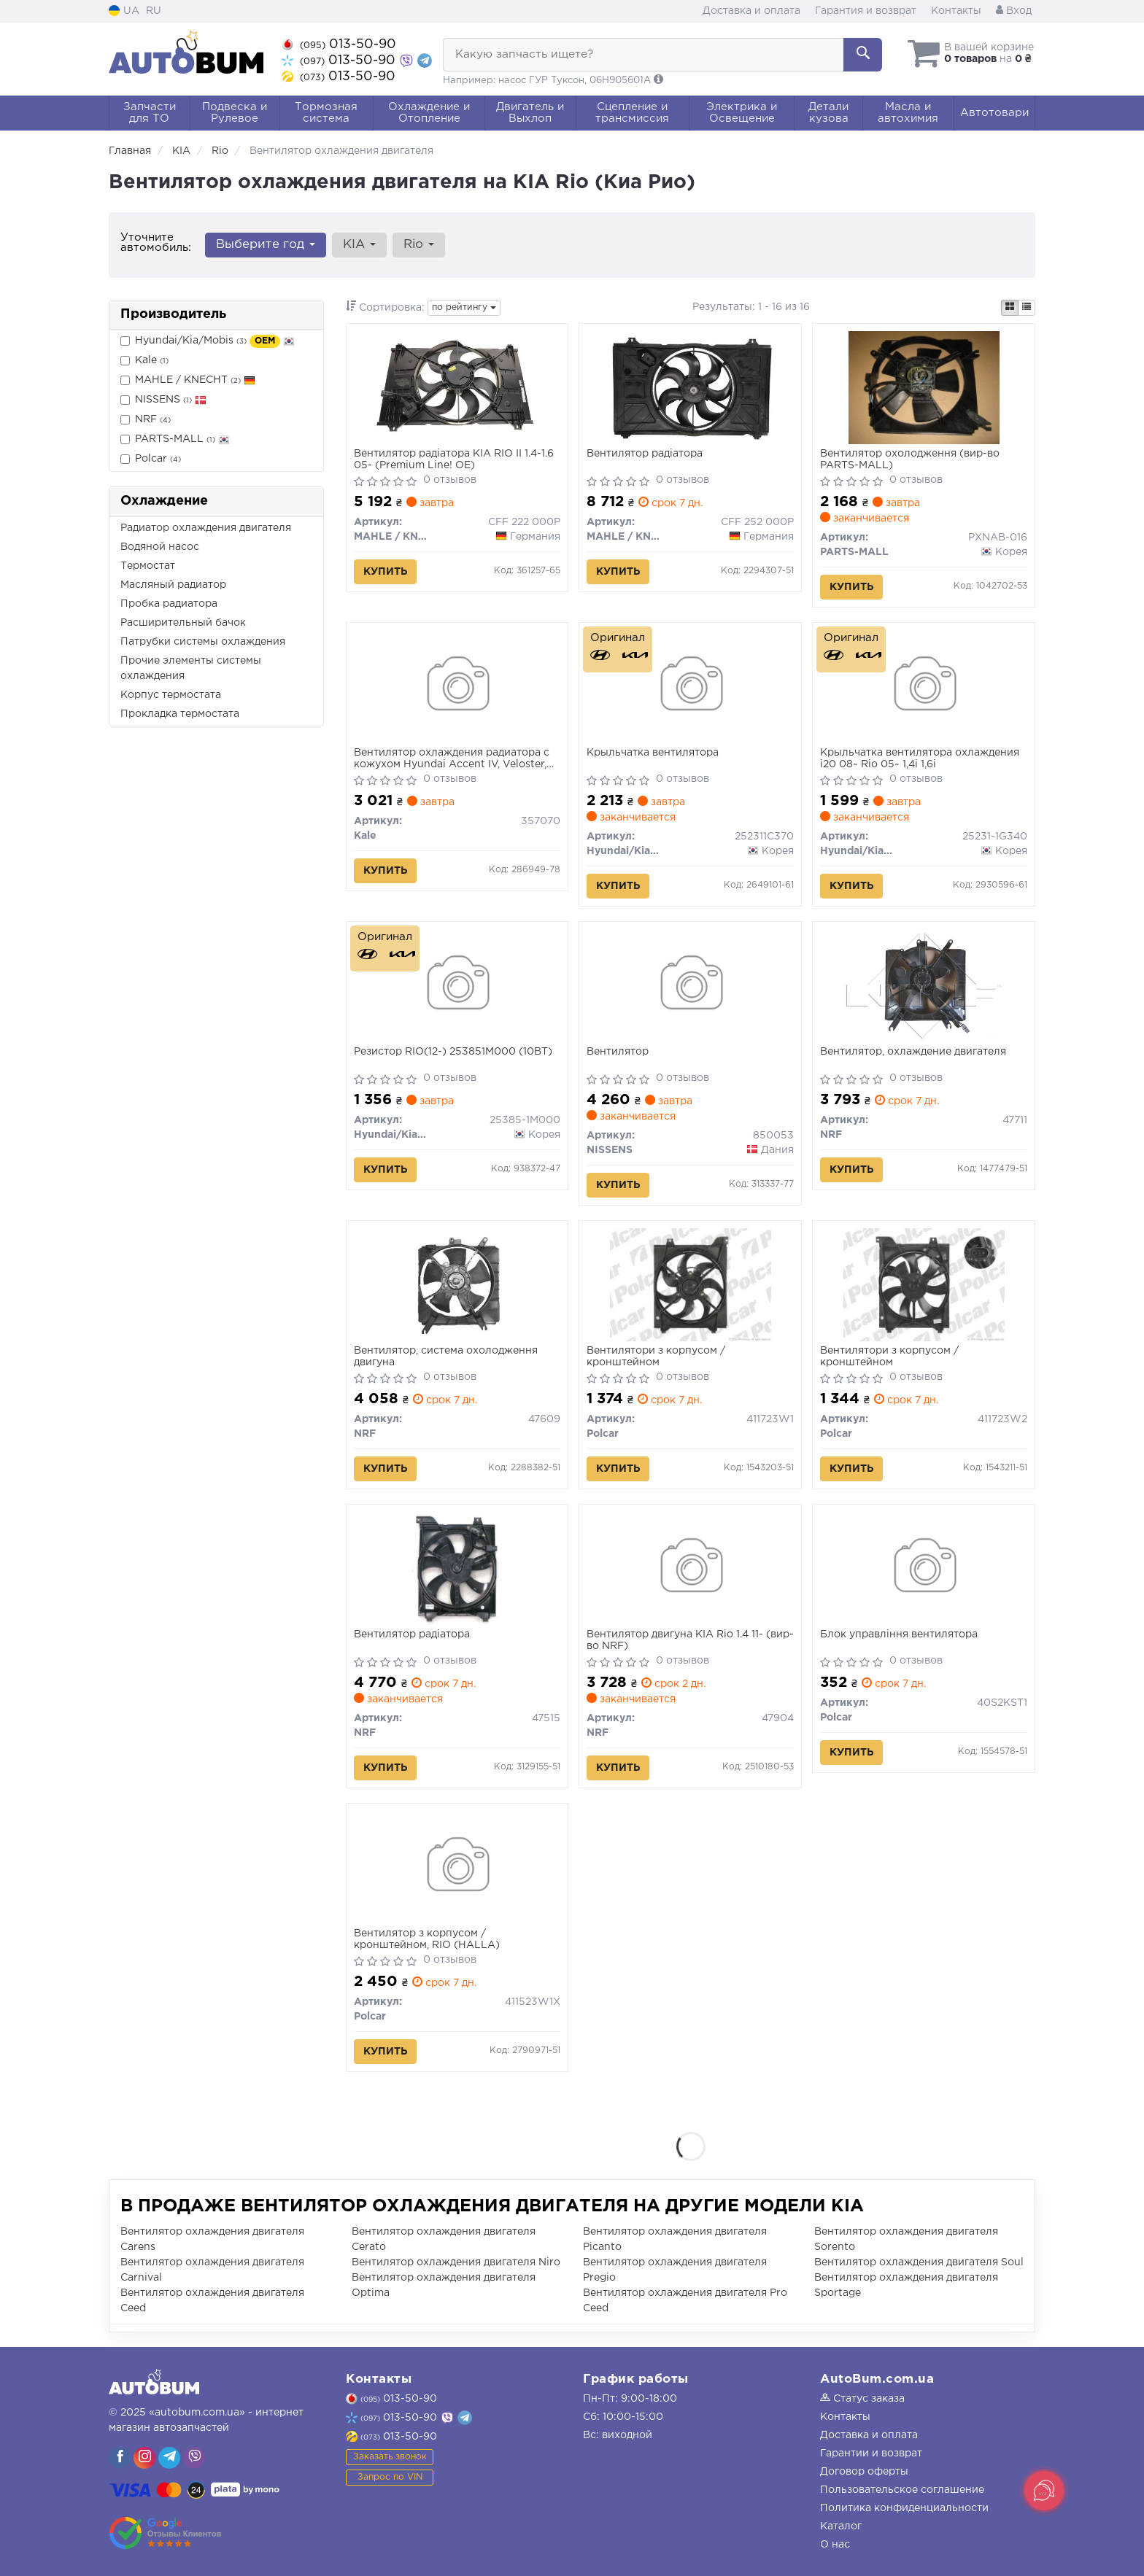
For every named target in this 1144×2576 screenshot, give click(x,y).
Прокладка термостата (179, 714)
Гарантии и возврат (871, 2453)
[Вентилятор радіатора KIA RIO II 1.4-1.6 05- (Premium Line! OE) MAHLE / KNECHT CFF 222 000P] (456, 387)
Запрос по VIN (390, 2477)
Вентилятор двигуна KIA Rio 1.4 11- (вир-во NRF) (690, 1640)
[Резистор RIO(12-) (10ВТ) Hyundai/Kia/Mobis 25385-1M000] (457, 985)
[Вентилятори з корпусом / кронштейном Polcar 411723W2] (924, 1284)
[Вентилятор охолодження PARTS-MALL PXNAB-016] (924, 387)
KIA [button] (359, 244)
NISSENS (163, 400)
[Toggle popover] (1044, 2490)
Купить (385, 571)
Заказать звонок (390, 2457)
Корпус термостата (170, 695)
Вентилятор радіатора (645, 453)
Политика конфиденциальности (904, 2508)
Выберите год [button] (265, 244)
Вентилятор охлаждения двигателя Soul (919, 2262)
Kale (144, 360)
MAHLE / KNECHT (187, 380)
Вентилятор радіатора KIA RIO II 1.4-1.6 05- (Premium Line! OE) (454, 459)
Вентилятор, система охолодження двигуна (446, 1356)
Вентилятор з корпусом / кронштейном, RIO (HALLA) (427, 1939)
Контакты (956, 11)
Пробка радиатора (168, 604)
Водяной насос (159, 547)
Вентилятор (618, 1051)
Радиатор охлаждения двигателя (205, 528)
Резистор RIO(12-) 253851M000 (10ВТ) (453, 1051)
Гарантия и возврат (865, 11)
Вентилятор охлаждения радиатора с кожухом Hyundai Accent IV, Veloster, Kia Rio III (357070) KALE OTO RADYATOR (451, 758)
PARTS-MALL (175, 439)
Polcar (150, 459)
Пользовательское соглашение (902, 2490)
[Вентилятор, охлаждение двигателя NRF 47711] (924, 985)
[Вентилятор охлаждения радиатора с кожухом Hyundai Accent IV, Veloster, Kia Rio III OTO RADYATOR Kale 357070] (457, 686)
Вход (1014, 11)
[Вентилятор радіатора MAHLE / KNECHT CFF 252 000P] (691, 387)
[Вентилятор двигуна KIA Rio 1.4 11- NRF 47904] (690, 1568)
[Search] (862, 54)
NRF (145, 419)
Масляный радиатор (173, 585)
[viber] (120, 2458)
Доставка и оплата (751, 11)
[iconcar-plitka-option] (1010, 308)
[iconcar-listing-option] (1026, 308)
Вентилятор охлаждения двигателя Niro (456, 2262)
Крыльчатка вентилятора (653, 752)
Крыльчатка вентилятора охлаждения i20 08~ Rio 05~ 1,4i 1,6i (919, 758)
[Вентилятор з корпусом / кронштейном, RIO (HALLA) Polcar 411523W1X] (457, 1867)
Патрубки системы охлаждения (202, 641)
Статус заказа (862, 2398)
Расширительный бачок (183, 622)
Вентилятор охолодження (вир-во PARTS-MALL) (910, 459)
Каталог (841, 2526)
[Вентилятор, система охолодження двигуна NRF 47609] (457, 1284)
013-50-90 (339, 44)
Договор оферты (864, 2471)
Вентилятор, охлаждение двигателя (913, 1051)
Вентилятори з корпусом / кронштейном (656, 1356)
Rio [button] (418, 244)
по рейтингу (464, 307)
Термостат (147, 566)
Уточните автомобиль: (155, 242)
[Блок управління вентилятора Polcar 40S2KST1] (924, 1568)
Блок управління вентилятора (899, 1634)
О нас (835, 2544)
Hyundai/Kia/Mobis (207, 341)
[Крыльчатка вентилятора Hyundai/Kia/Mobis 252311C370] (690, 686)
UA (124, 11)
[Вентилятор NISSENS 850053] (690, 985)
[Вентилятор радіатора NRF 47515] (457, 1568)
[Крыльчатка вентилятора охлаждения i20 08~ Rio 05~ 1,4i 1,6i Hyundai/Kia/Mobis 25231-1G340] (924, 686)
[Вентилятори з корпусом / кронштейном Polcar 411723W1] (690, 1284)
